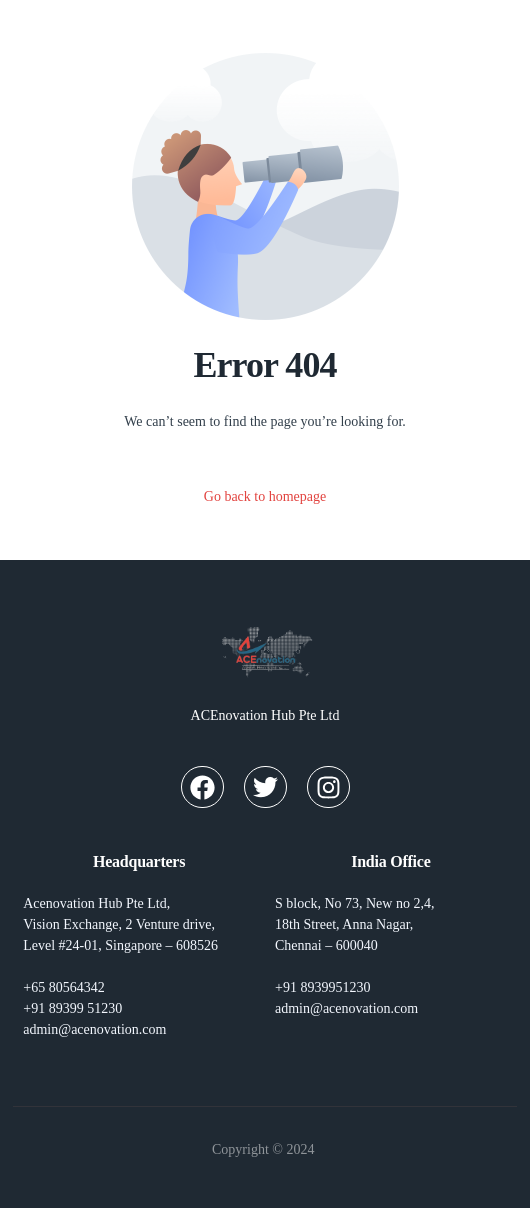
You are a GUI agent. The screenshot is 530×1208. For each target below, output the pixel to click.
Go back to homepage (265, 496)
